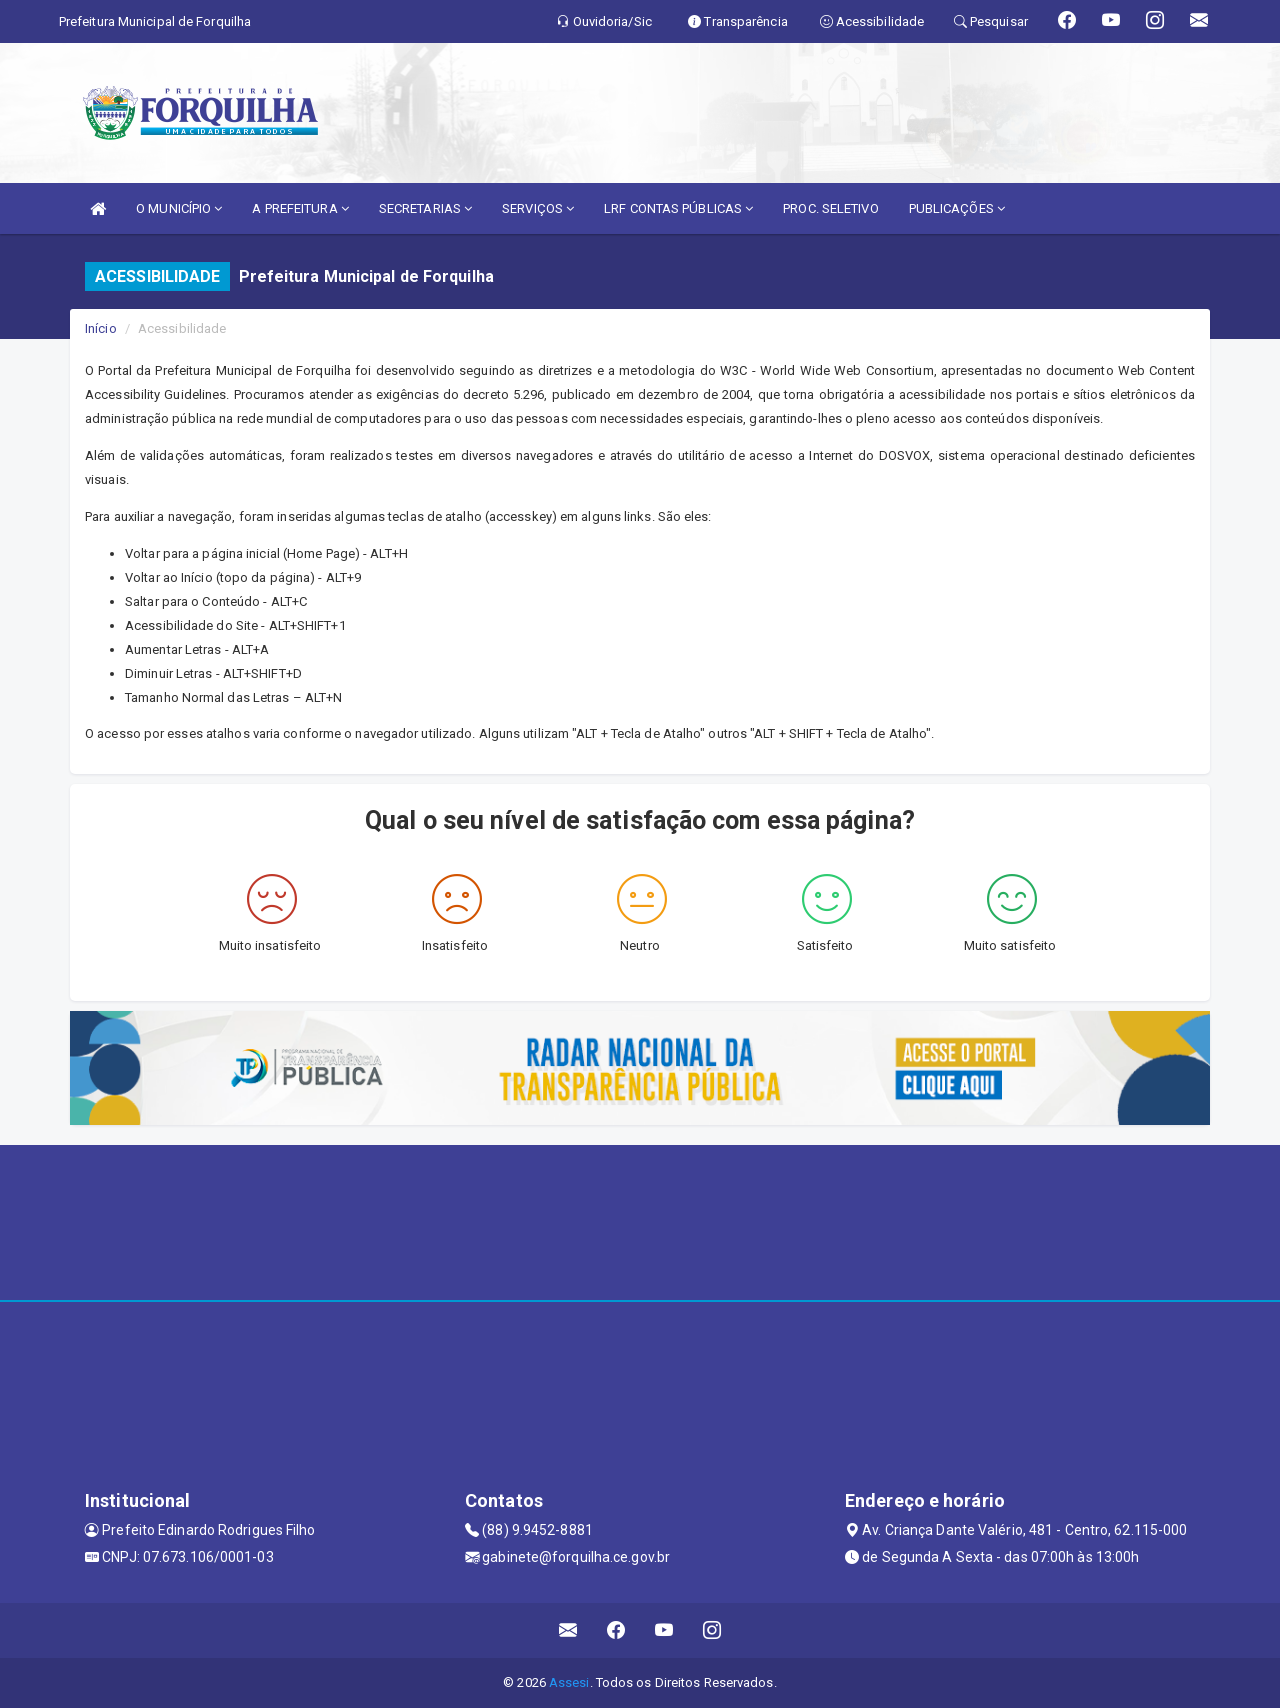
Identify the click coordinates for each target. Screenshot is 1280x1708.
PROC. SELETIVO (830, 208)
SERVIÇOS (538, 208)
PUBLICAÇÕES (957, 208)
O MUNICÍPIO (179, 208)
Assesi (569, 1682)
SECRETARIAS (425, 208)
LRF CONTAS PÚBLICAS (678, 208)
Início (101, 328)
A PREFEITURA (300, 208)
